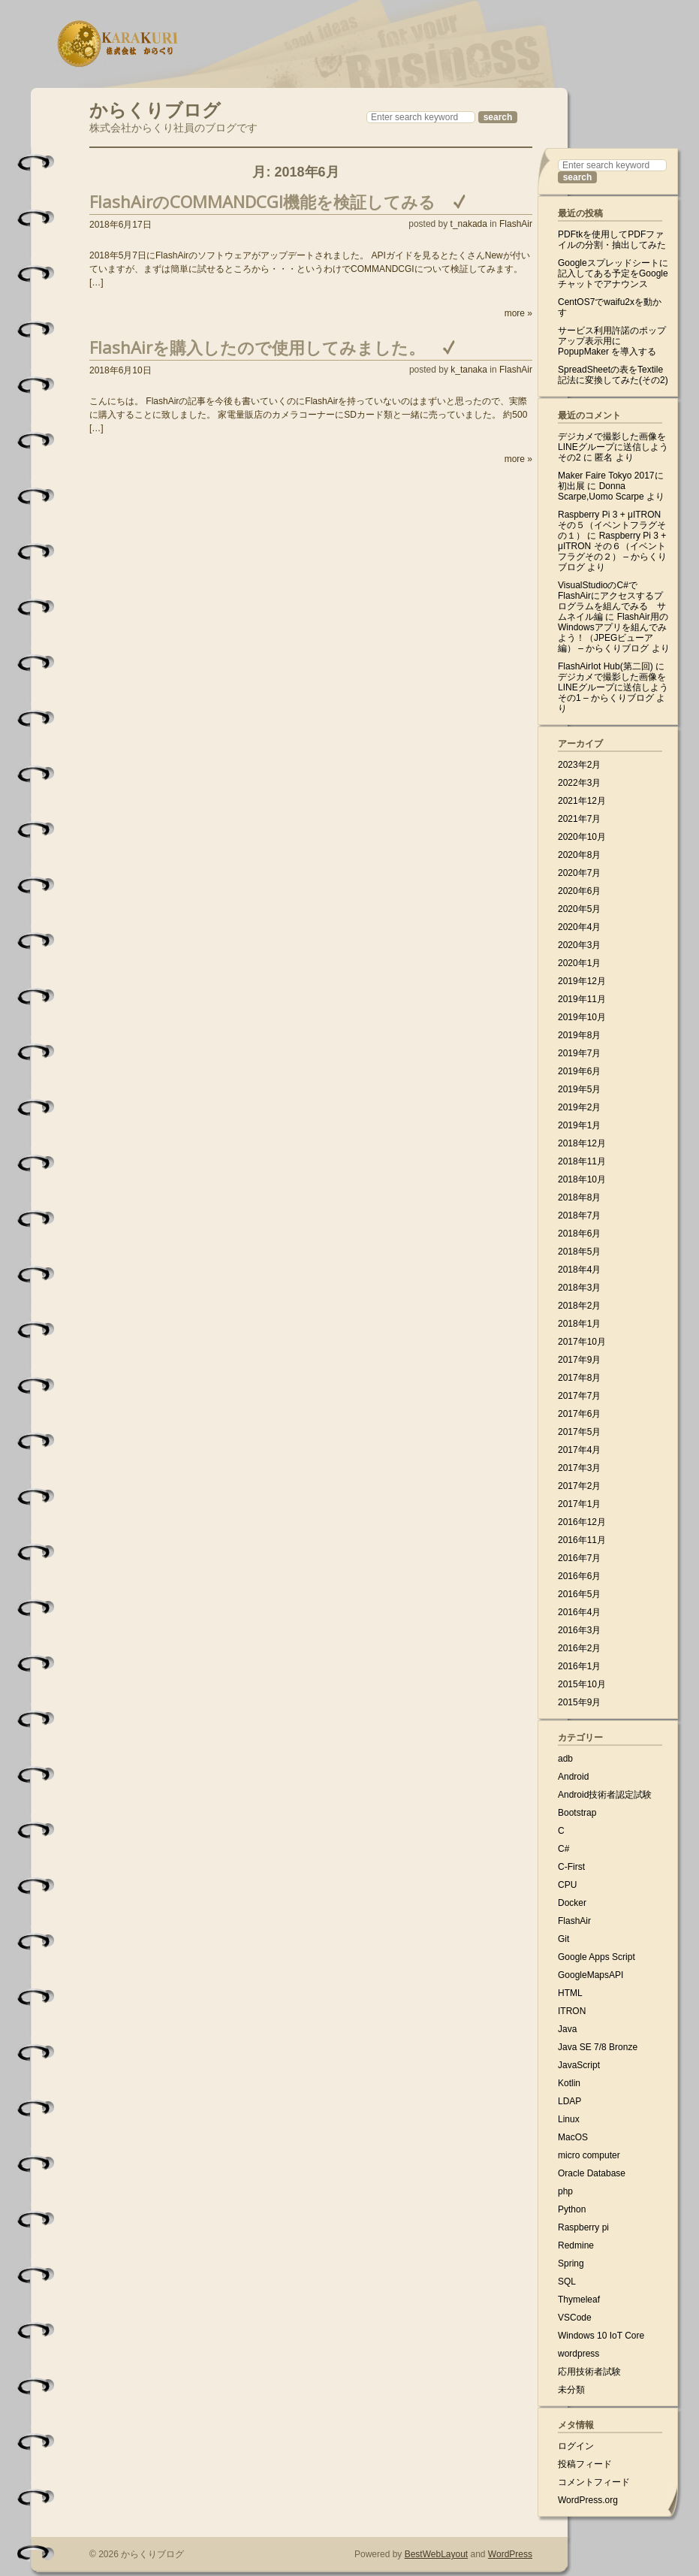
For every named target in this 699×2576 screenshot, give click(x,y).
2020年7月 (579, 873)
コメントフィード (594, 2482)
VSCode (575, 2317)
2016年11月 (582, 1540)
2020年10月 (582, 837)
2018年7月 (579, 1215)
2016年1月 (579, 1666)
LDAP (569, 2101)
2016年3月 (579, 1630)
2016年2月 (579, 1648)
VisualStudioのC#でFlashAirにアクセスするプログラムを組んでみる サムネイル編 (612, 601)
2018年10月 (582, 1179)
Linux (569, 2119)
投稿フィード (585, 2464)
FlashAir (515, 224)
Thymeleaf (579, 2299)
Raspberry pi (583, 2227)
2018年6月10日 (120, 370)
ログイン (576, 2446)
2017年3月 (579, 1468)
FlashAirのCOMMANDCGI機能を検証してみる (262, 201)
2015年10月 (582, 1684)
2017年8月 (579, 1378)
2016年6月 (579, 1576)
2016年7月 (579, 1558)
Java (567, 2029)
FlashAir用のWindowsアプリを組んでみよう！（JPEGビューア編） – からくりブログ (613, 633)
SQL (567, 2281)
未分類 (571, 2389)
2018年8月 (579, 1197)
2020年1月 (579, 963)
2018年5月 (579, 1251)
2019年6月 (579, 1071)
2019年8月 (579, 1035)
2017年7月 (579, 1396)
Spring (571, 2263)
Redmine (576, 2245)
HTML (570, 1993)
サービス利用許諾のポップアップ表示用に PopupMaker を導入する (612, 341)
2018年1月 (579, 1323)
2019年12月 (582, 981)
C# (563, 1849)
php (565, 2191)
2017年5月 (579, 1432)
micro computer (589, 2155)
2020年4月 (579, 927)
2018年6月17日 (120, 224)
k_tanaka (468, 369)
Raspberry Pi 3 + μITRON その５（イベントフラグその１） (612, 525)
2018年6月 (579, 1233)
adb (565, 1758)
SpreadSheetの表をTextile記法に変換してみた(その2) (613, 374)
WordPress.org (588, 2500)
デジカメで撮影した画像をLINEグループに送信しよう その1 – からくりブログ (613, 687)
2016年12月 (582, 1522)
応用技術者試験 (589, 2371)
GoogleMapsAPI (590, 1975)
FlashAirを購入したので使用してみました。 (257, 347)
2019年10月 (582, 1017)
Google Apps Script (596, 1957)
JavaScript (579, 2065)
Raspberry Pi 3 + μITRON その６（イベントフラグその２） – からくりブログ (612, 551)
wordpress (578, 2353)
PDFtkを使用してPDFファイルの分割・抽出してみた (612, 239)
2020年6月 (579, 891)
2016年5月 (579, 1594)
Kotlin (569, 2083)
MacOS (573, 2137)
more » (518, 313)
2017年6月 (579, 1414)
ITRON (572, 2011)
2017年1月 (579, 1504)
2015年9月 (579, 1702)
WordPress (510, 2554)
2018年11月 (582, 1161)
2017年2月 (579, 1486)
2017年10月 (582, 1341)
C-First (571, 1867)
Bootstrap (577, 1812)
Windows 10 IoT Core (601, 2335)
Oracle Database (591, 2173)
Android (573, 1776)
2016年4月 (579, 1612)
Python (572, 2209)
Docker (572, 1903)
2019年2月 (579, 1107)
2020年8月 (579, 855)
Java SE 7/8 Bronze (597, 2047)
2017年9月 (579, 1359)
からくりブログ (155, 108)
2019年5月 (579, 1089)
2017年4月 (579, 1450)
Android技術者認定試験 (605, 1794)
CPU (567, 1885)
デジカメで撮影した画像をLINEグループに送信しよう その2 (613, 447)
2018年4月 (579, 1269)
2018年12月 (582, 1143)
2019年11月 (582, 999)
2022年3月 (579, 783)
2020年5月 (579, 909)
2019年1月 (579, 1125)
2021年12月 (582, 801)
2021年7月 (579, 819)
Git (563, 1939)
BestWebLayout (437, 2554)
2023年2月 (579, 765)
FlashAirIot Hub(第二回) (605, 666)
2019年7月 (579, 1053)
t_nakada (468, 224)
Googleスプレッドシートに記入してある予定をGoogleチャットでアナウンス (613, 273)
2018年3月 (579, 1287)
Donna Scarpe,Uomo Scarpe (601, 491)
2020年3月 (579, 945)
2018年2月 (579, 1305)
